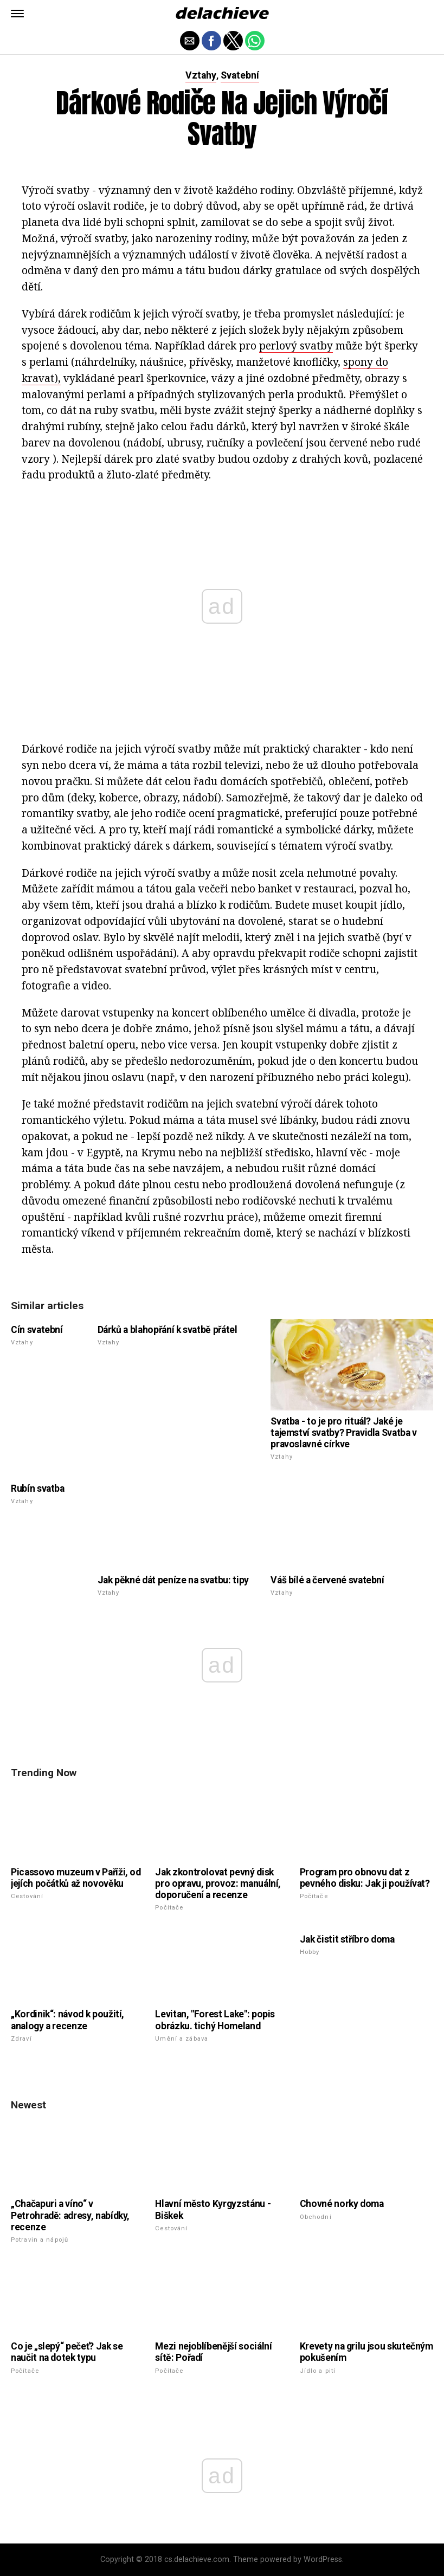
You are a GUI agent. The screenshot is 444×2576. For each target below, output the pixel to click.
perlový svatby (296, 345)
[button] (17, 13)
